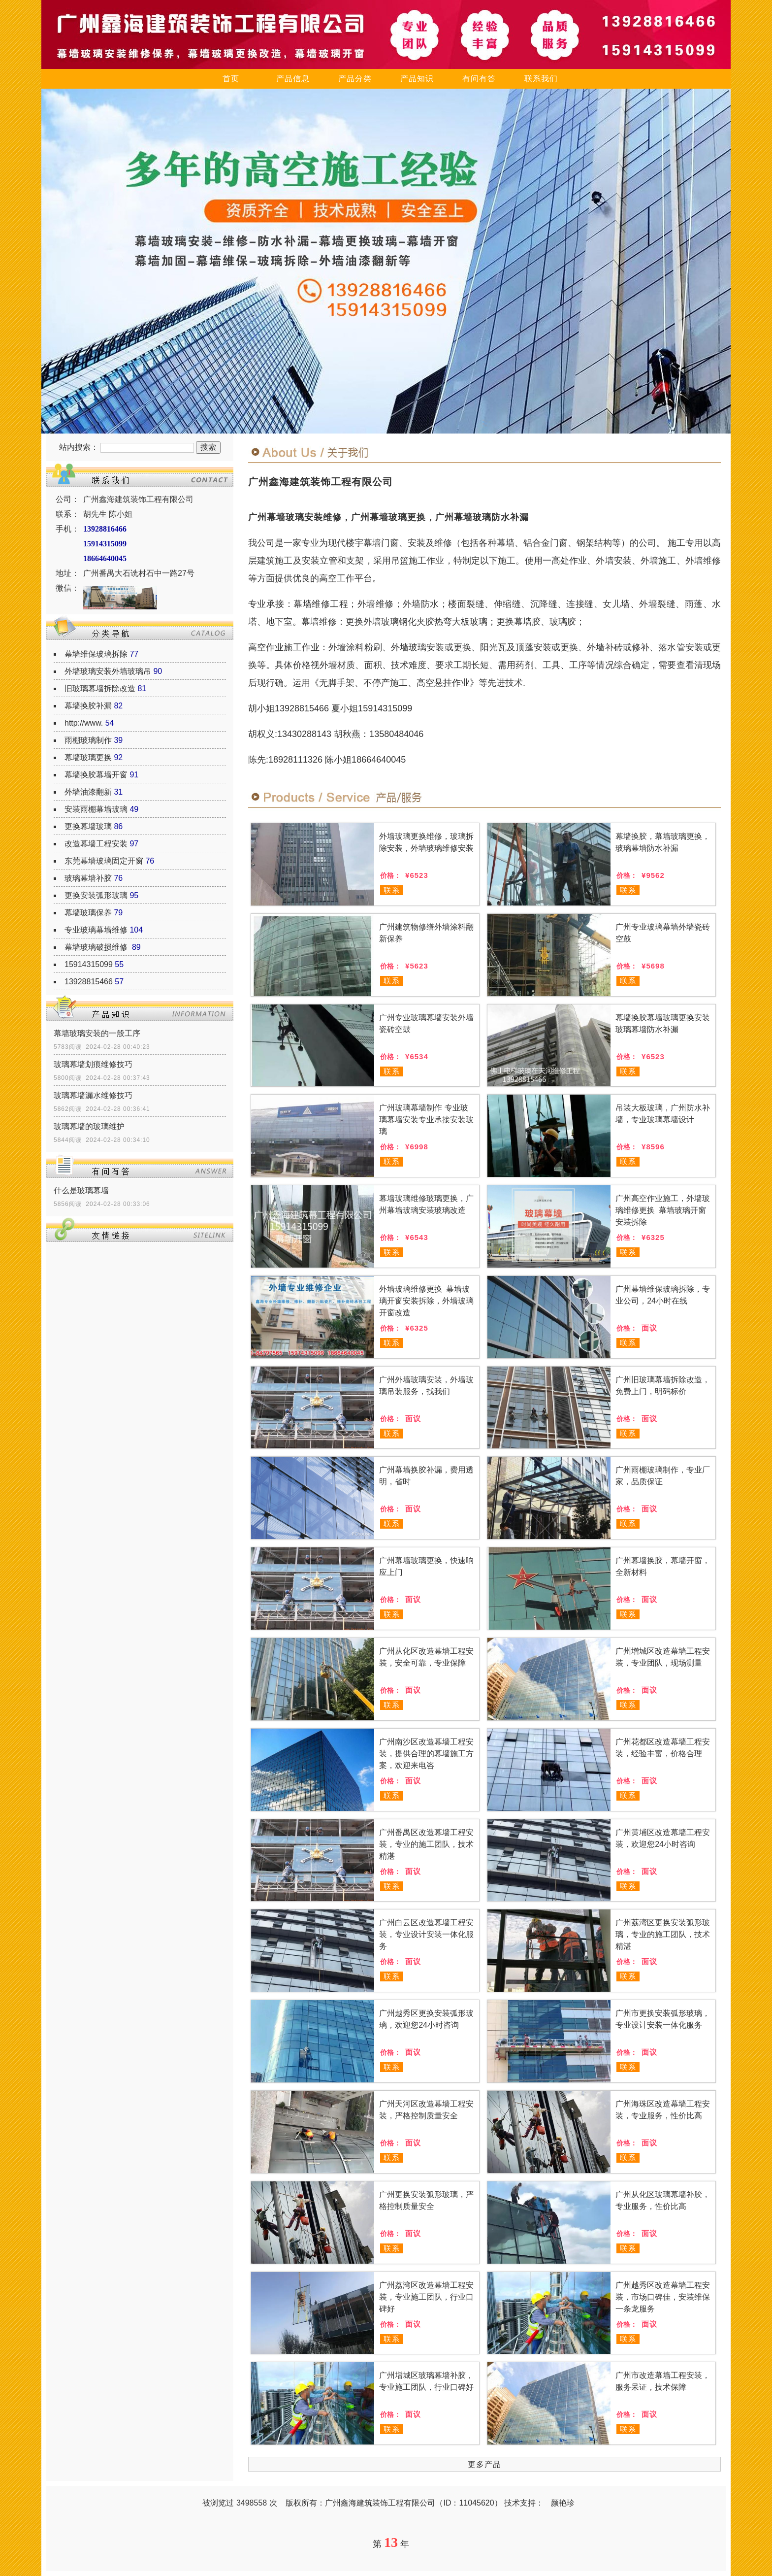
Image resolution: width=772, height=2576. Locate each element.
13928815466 (88, 981)
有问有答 (479, 78)
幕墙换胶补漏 (88, 706)
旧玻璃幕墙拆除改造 (99, 688)
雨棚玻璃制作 (88, 740)
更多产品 (484, 2464)
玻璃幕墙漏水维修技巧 (93, 1095)
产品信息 (293, 78)
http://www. (83, 723)
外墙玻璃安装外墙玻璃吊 (107, 671)
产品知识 (417, 78)
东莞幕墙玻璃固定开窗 (103, 861)
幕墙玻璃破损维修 (96, 947)
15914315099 (88, 964)
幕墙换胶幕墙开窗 (96, 774)
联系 (392, 890)
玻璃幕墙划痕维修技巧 (93, 1064)
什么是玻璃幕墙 (81, 1190)
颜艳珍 (563, 2503)
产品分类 (355, 78)
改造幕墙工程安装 (96, 843)
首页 (231, 78)
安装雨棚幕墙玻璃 (96, 809)
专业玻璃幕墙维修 (96, 930)
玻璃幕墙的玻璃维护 (89, 1126)
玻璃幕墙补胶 (88, 878)
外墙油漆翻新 (88, 792)
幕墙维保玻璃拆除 (96, 654)
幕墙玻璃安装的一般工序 (97, 1033)
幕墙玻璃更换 (88, 757)
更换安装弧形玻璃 (96, 895)
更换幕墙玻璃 (88, 826)
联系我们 (541, 78)
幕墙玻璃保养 (88, 912)
